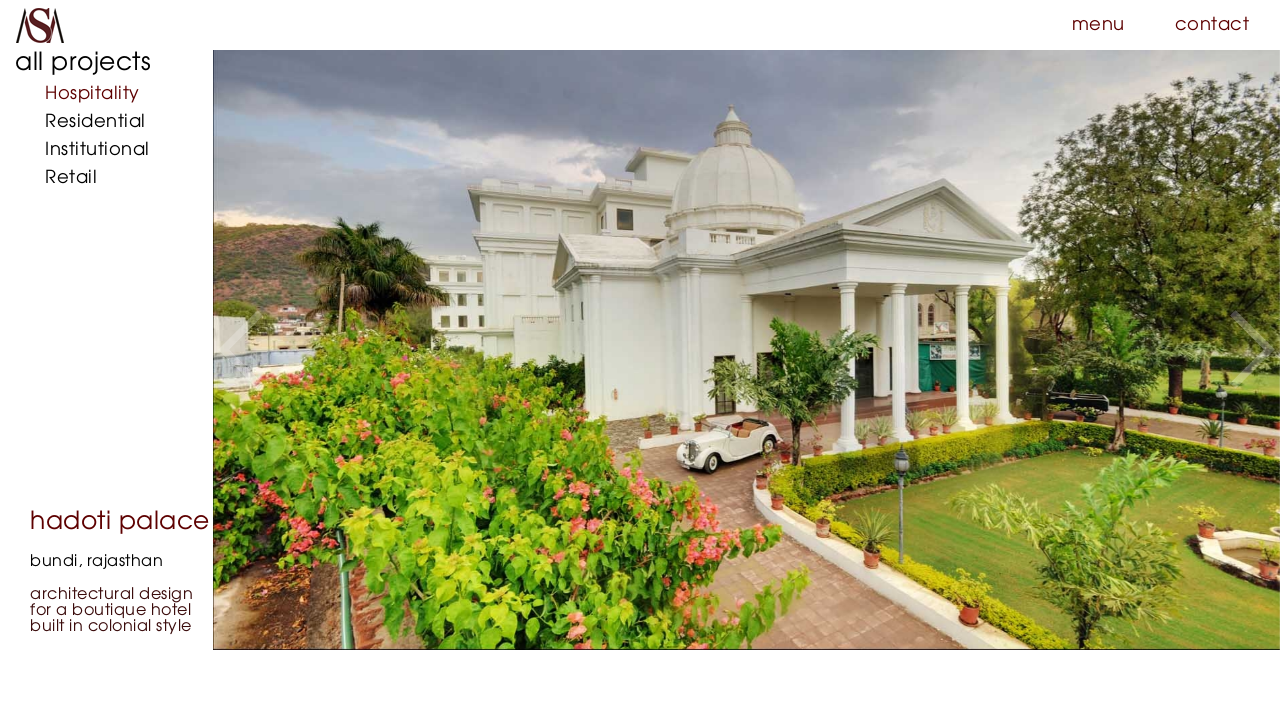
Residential (95, 122)
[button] (240, 350)
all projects (83, 62)
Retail (71, 178)
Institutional (97, 150)
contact (1212, 25)
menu (1098, 25)
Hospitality (92, 94)
